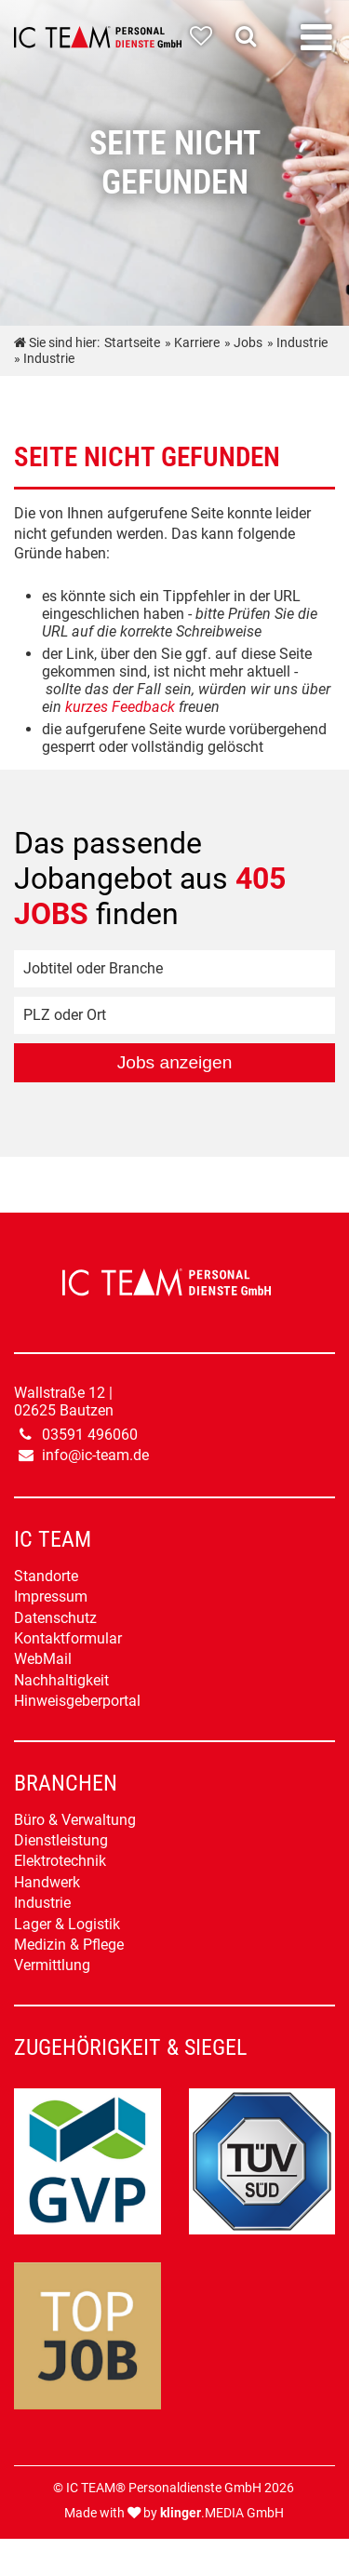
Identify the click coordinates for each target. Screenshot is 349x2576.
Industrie (42, 1903)
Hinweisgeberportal (77, 1701)
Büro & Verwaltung (75, 1820)
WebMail (43, 1659)
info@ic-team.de (95, 1455)
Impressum (50, 1596)
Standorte (46, 1576)
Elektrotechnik (60, 1861)
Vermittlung (52, 1965)
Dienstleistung (61, 1840)
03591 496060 (90, 1434)
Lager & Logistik (67, 1924)
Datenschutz (55, 1618)
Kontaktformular (68, 1638)
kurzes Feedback (120, 707)
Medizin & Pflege (69, 1944)
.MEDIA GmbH (222, 2513)
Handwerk (47, 1882)
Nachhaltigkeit (61, 1680)
